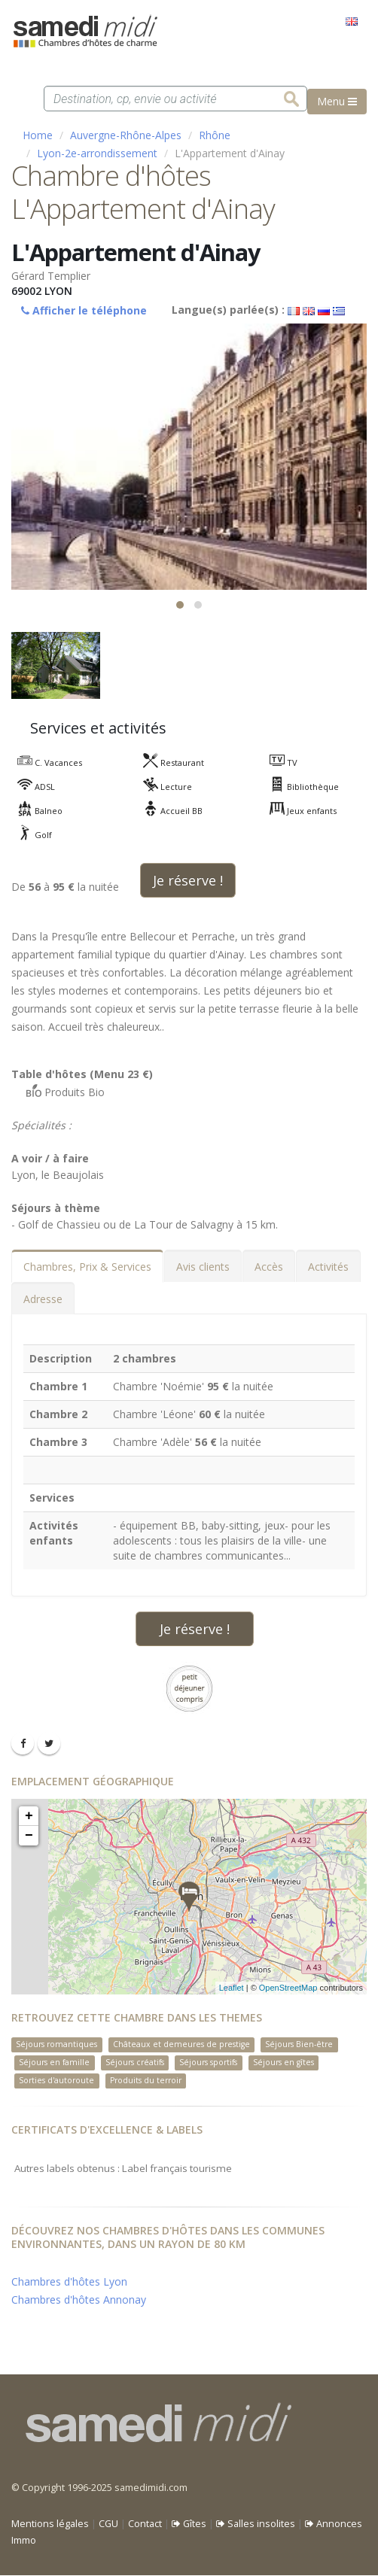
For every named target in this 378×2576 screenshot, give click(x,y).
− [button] (29, 1836)
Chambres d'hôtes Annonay (78, 2300)
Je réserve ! (188, 880)
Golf (27, 834)
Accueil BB (165, 810)
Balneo (32, 810)
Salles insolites (255, 2524)
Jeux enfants (296, 810)
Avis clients (203, 1266)
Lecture (160, 786)
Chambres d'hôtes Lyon (69, 2282)
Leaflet (231, 1987)
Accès (269, 1266)
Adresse (42, 1299)
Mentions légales (50, 2524)
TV (276, 762)
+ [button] (29, 1816)
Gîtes (189, 2524)
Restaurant (166, 762)
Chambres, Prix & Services (87, 1266)
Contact (145, 2524)
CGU (108, 2524)
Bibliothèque (297, 786)
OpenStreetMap (288, 1987)
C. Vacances (42, 762)
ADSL (28, 786)
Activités (328, 1266)
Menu (337, 101)
